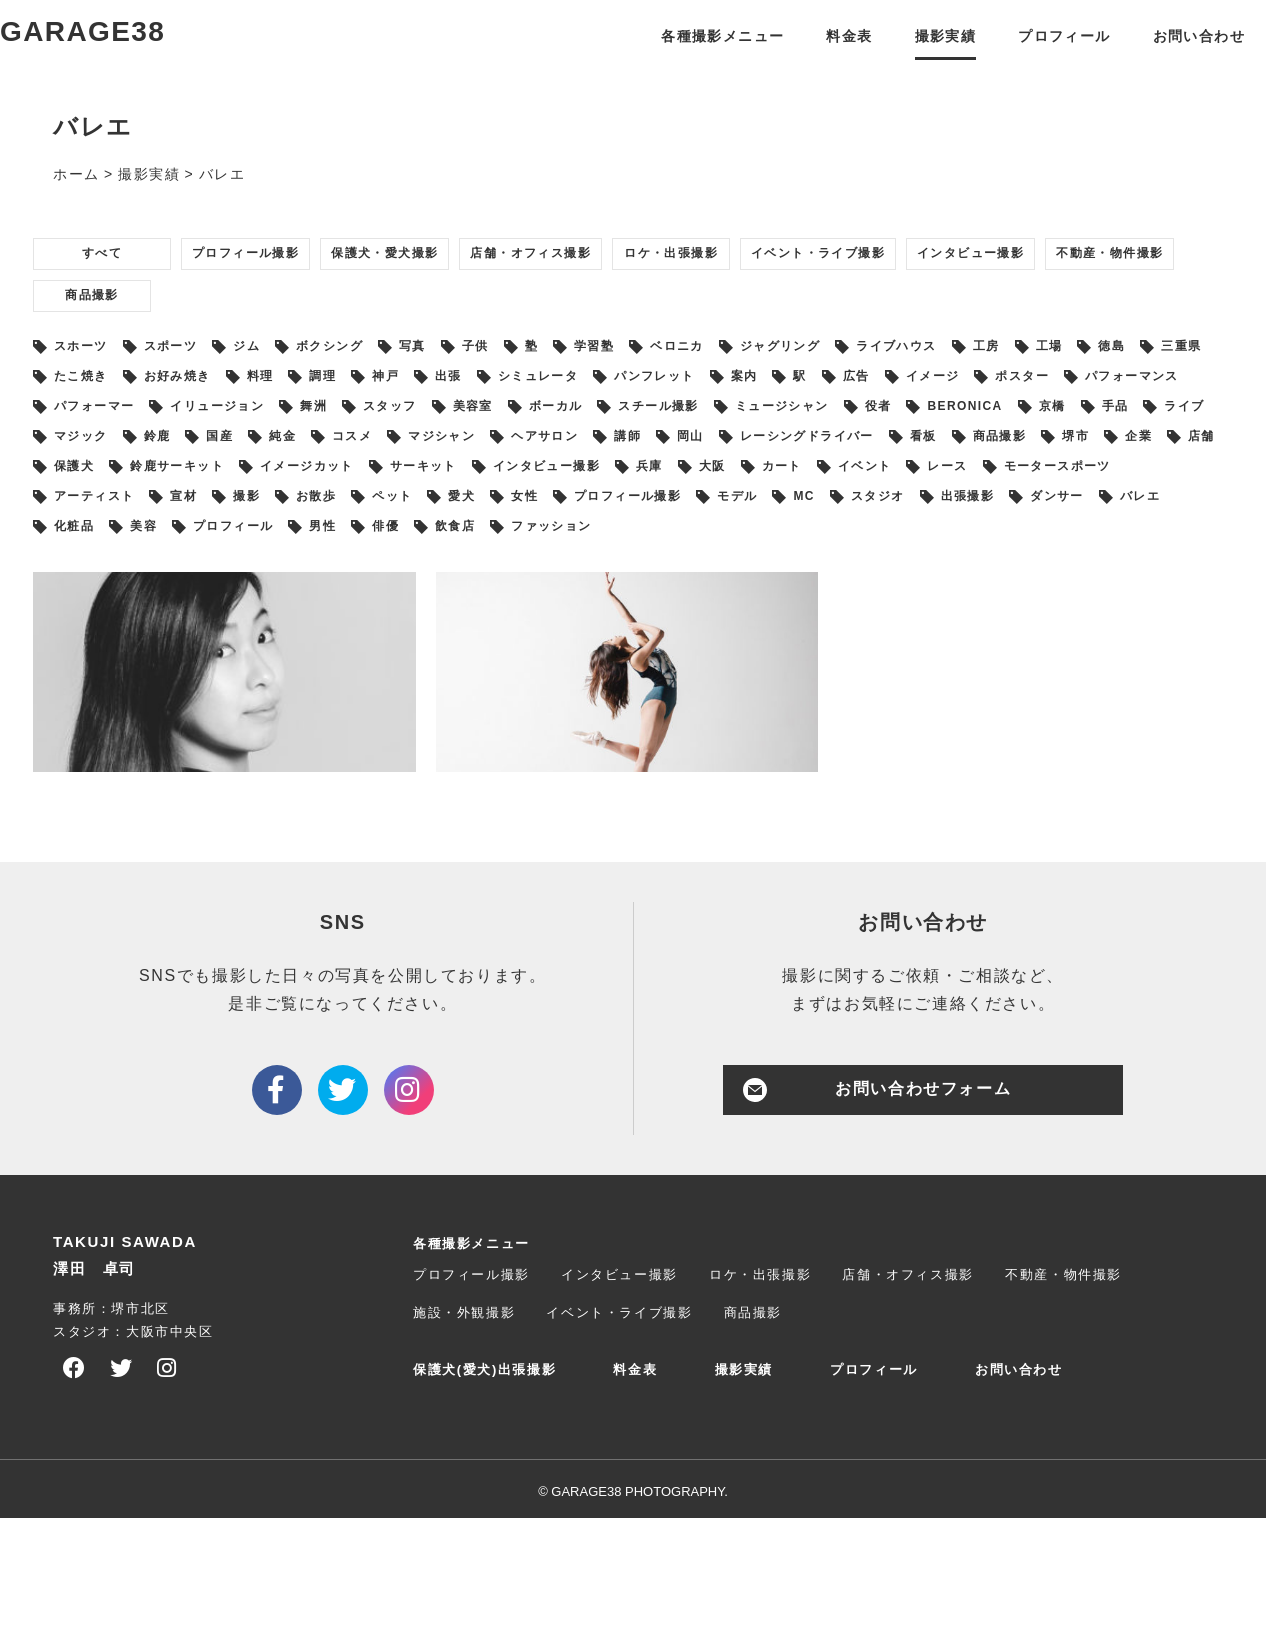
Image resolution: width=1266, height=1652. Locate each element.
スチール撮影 (111, 513)
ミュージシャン (258, 513)
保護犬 (1109, 549)
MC (1144, 621)
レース (1048, 585)
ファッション (1086, 657)
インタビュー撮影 (117, 347)
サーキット (413, 585)
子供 (574, 405)
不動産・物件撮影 (296, 347)
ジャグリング (946, 405)
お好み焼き (459, 441)
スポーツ (203, 405)
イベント (947, 585)
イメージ (234, 477)
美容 (590, 657)
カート (847, 585)
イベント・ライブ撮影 (1018, 297)
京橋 (585, 513)
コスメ (1180, 513)
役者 (374, 513)
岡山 (404, 549)
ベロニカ (822, 405)
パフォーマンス (474, 477)
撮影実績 (912, 56)
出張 (790, 441)
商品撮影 (460, 347)
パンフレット (1039, 441)
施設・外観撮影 (464, 1446)
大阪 (761, 585)
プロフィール (1033, 56)
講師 (327, 549)
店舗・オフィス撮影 (653, 297)
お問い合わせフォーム (923, 1222)
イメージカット (273, 585)
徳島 (156, 441)
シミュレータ (899, 441)
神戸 (713, 441)
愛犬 (729, 621)
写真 (497, 405)
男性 (807, 657)
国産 (1017, 513)
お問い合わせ (1168, 56)
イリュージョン (768, 477)
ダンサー (312, 657)
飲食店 (969, 657)
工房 (1193, 405)
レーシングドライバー (544, 549)
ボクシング (397, 405)
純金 (1095, 513)
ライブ (747, 513)
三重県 (241, 441)
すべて (113, 297)
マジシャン (103, 549)
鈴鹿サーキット (118, 585)
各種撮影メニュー (688, 56)
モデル (1063, 621)
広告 (141, 477)
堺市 (869, 549)
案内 (1147, 441)
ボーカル (1179, 477)
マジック (848, 513)
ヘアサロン (227, 549)
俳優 (884, 657)
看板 (683, 549)
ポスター (342, 477)
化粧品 (505, 657)
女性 (807, 621)
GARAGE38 (124, 54)
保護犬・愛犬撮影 (466, 297)
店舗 (1023, 549)
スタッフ (978, 477)
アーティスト (282, 621)
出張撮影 (203, 657)
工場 (79, 441)
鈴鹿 (940, 513)
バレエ (412, 657)
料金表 (816, 56)
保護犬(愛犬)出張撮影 (484, 1503)
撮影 (467, 621)
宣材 (389, 621)
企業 (946, 549)
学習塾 (721, 405)
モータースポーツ (126, 621)
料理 (559, 441)
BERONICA (479, 513)
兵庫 (684, 585)
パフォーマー (622, 477)
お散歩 (552, 621)
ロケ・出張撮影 (831, 297)
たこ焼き (342, 441)
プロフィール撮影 (287, 297)
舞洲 (885, 477)
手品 (662, 513)
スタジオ (95, 657)
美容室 (1078, 477)
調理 (636, 441)
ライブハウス (1086, 405)
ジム (296, 405)
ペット (645, 621)
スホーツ (95, 405)
